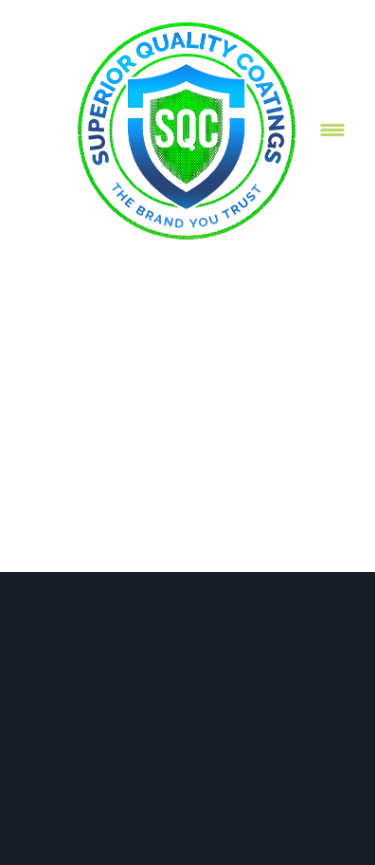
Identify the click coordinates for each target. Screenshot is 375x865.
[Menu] (332, 129)
